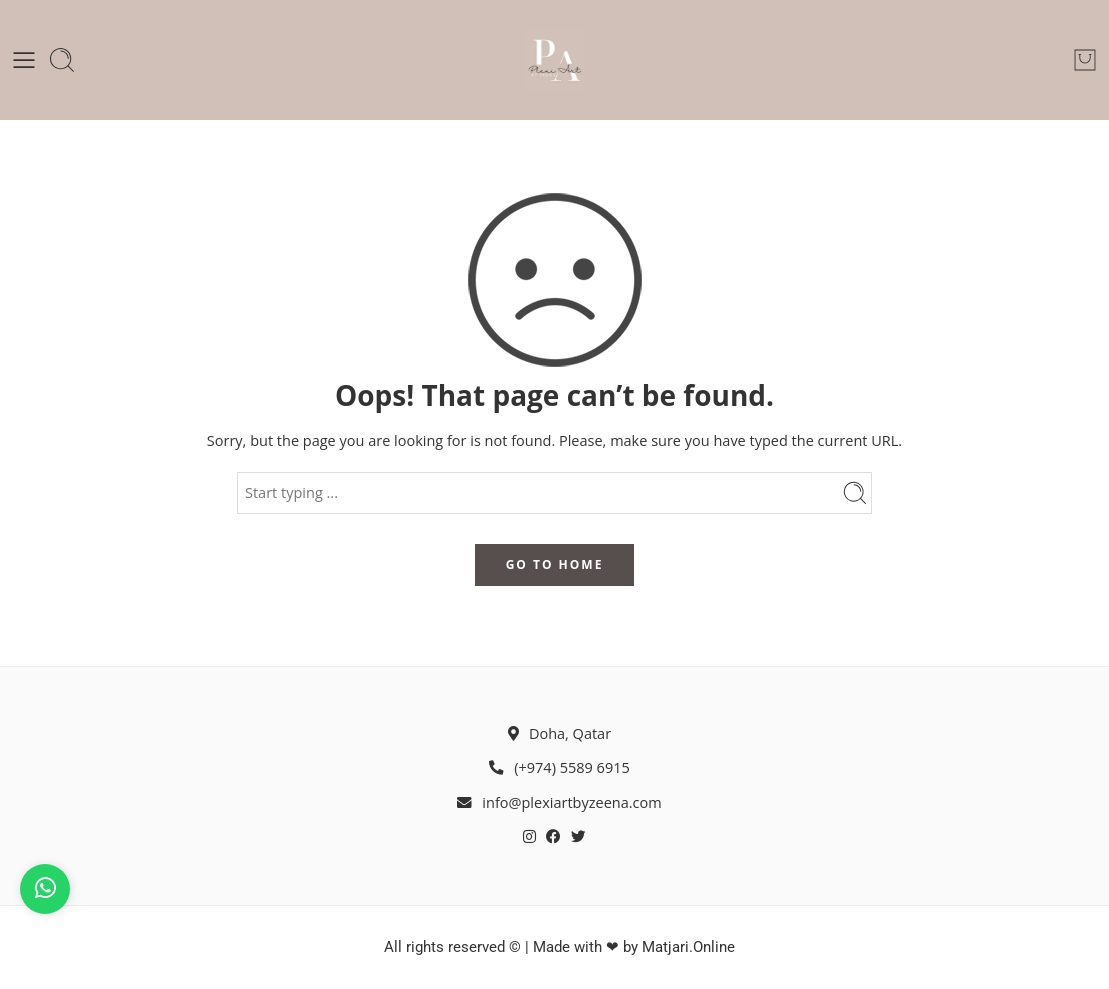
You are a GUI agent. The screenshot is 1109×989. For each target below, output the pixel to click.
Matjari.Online (688, 947)
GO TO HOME (555, 564)
